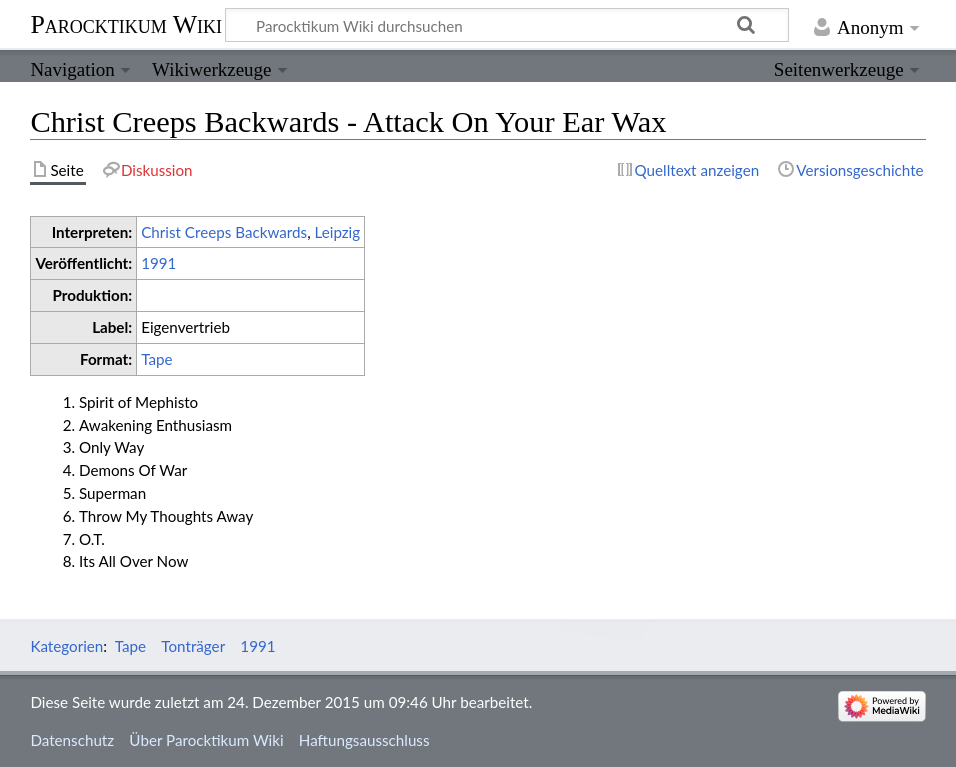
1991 (158, 263)
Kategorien (66, 646)
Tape (156, 359)
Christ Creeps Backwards (224, 232)
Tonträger (193, 646)
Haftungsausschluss (364, 740)
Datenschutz (72, 740)
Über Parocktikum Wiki (206, 740)
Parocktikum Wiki (126, 23)
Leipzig (337, 232)
